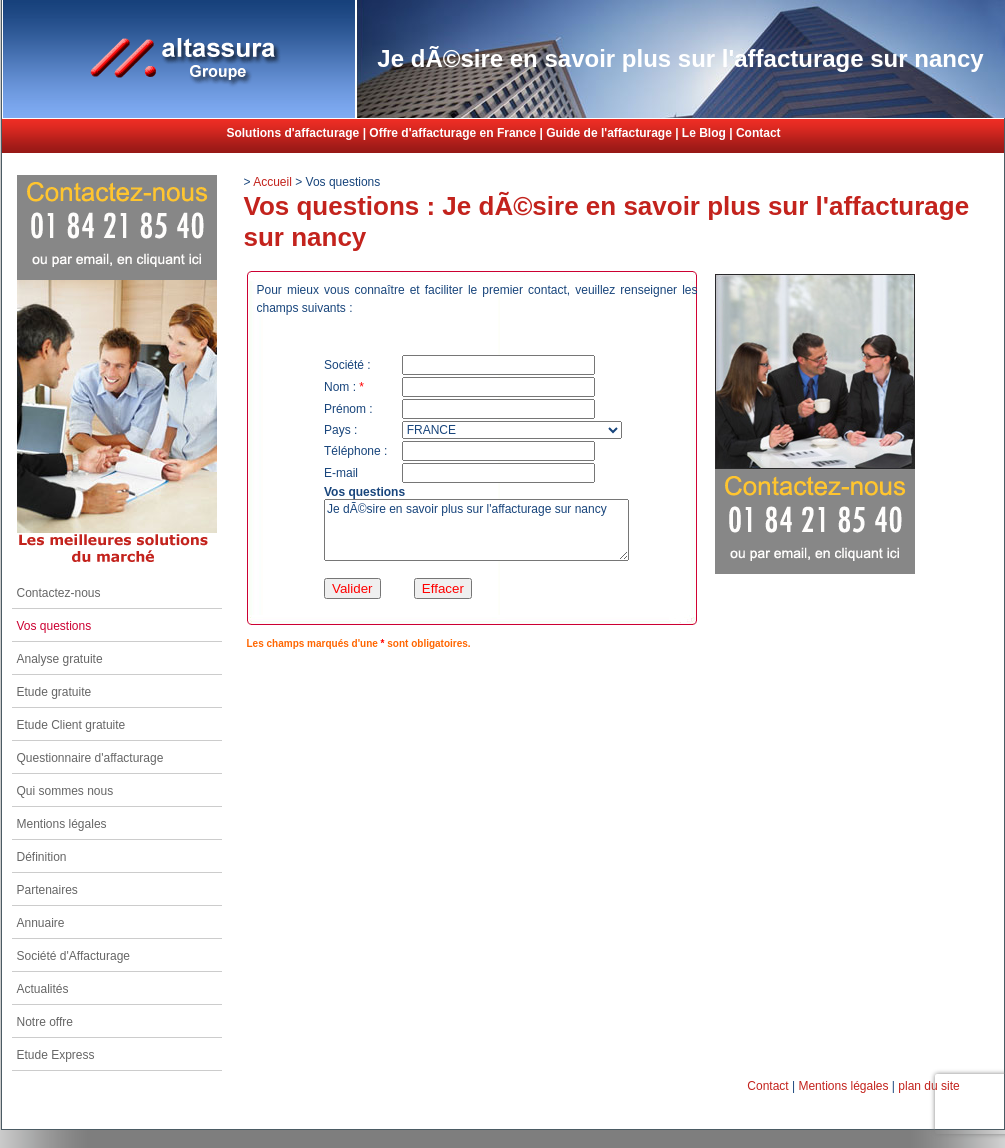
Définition (42, 857)
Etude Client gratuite (71, 725)
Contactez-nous (59, 593)
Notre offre (45, 1022)
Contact (758, 133)
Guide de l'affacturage (609, 133)
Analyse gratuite (60, 659)
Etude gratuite (54, 692)
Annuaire (41, 923)
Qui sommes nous (65, 791)
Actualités (43, 989)
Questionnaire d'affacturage (90, 758)
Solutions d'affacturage (292, 133)
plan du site (928, 1086)
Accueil (272, 182)
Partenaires (47, 890)
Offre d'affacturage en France (452, 133)
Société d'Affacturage (73, 956)
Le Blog (704, 133)
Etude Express (56, 1055)
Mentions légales (62, 824)
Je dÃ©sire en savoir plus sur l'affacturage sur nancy (476, 530)
